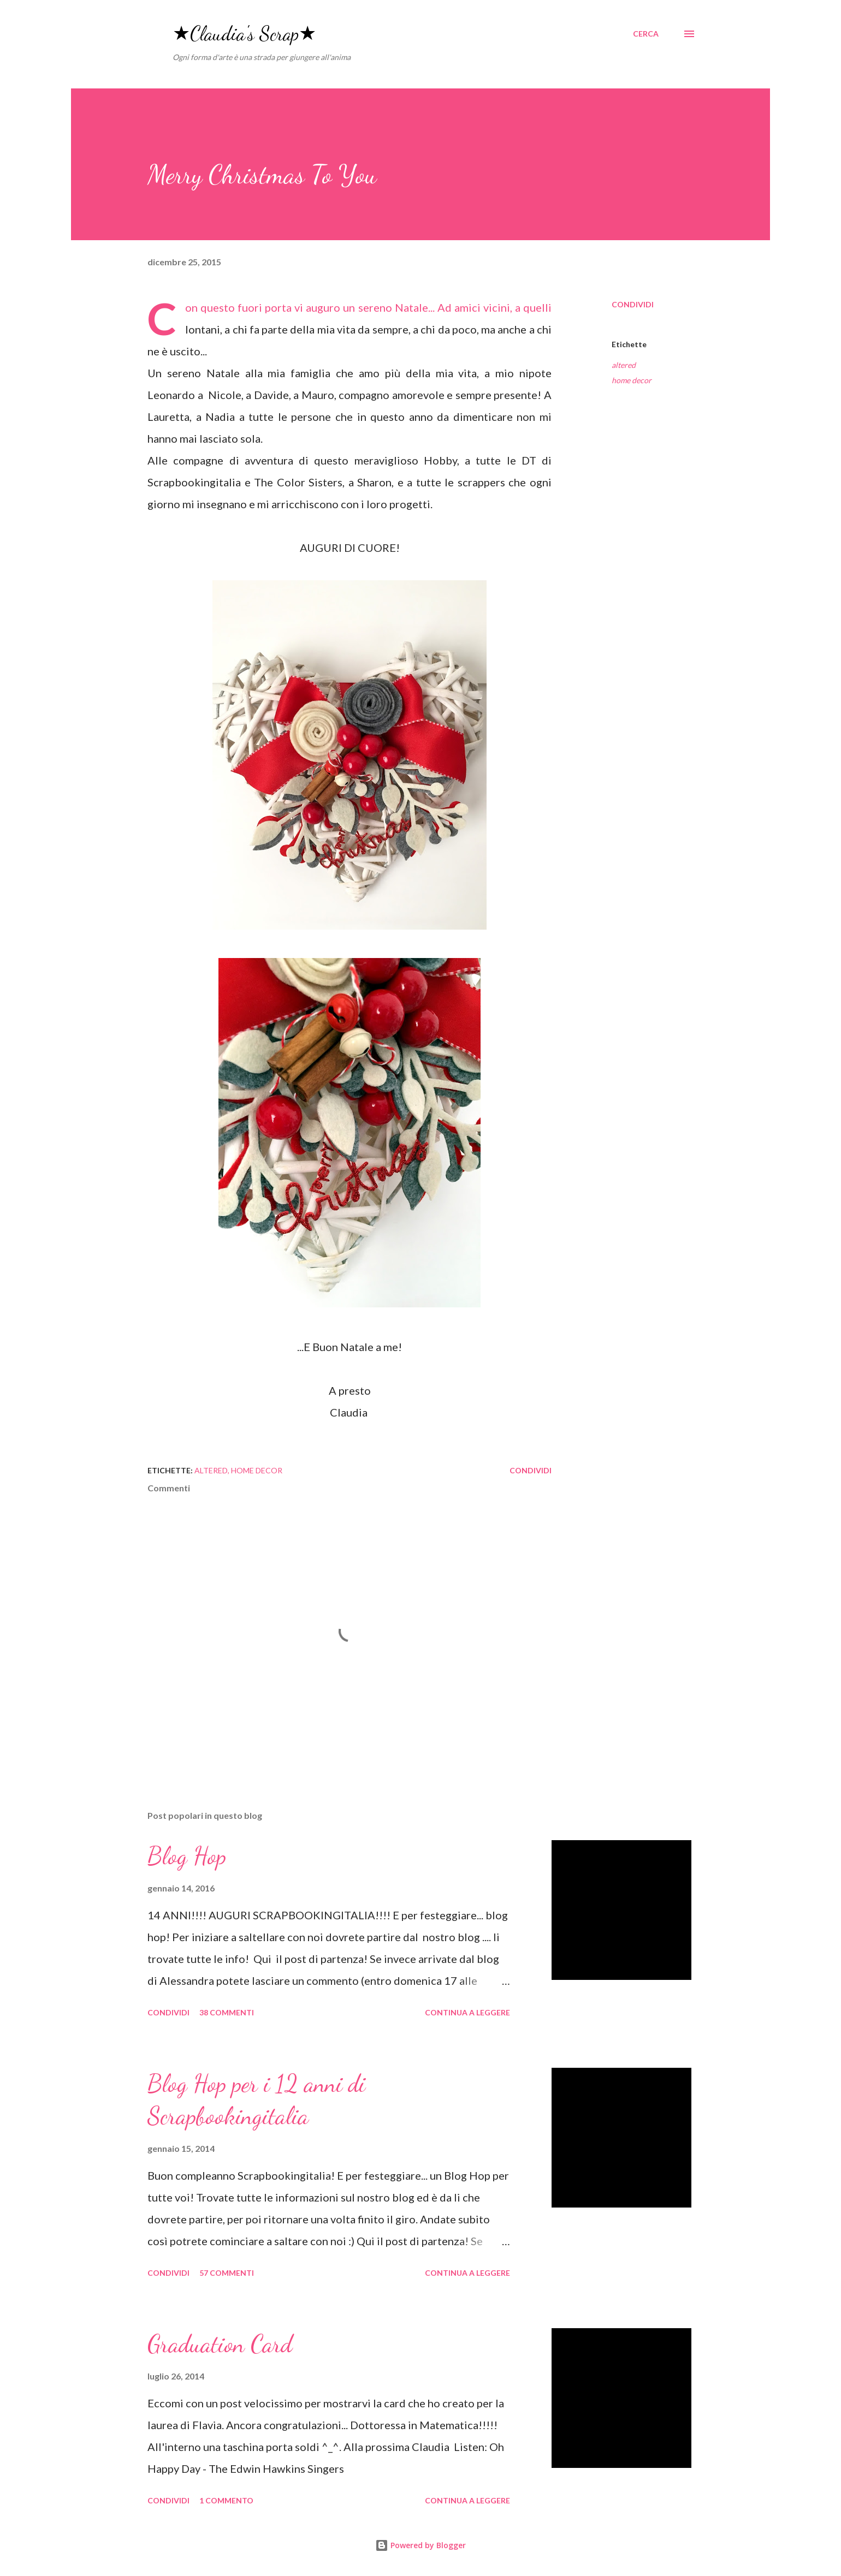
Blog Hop (186, 1856)
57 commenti (226, 2272)
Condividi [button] (633, 304)
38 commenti (226, 2012)
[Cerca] (646, 34)
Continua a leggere (467, 2012)
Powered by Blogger (420, 2545)
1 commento (226, 2500)
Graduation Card (219, 2344)
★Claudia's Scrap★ (244, 33)
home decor (632, 380)
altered (624, 365)
